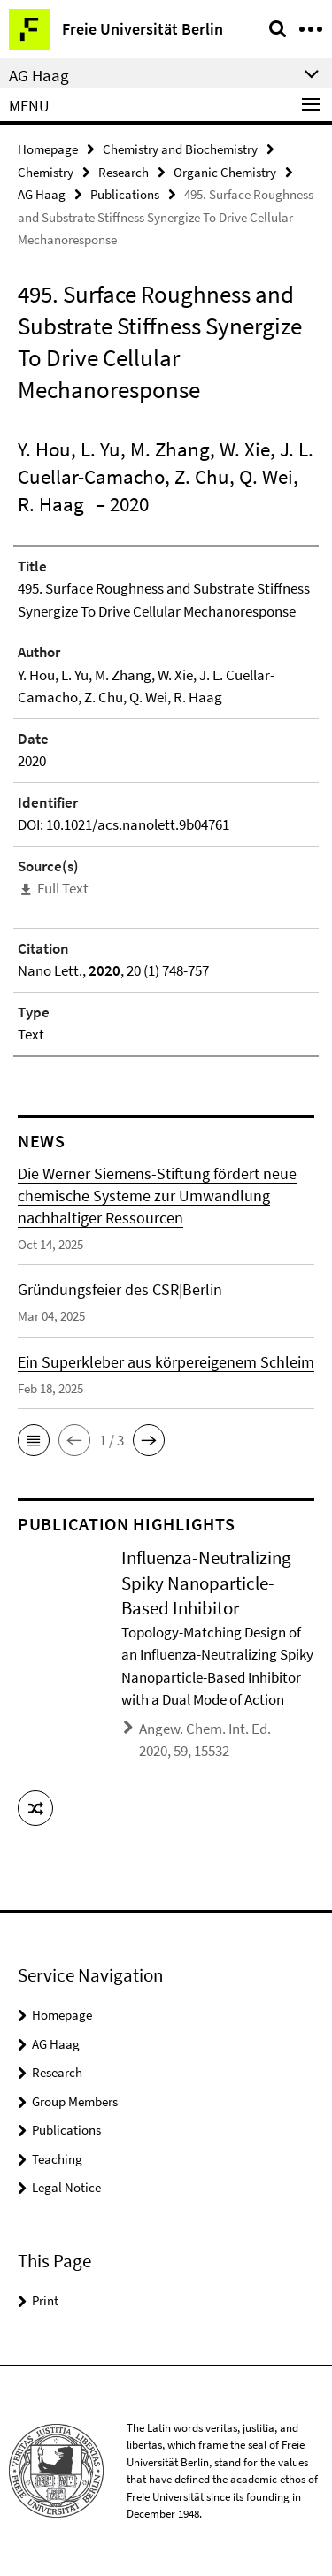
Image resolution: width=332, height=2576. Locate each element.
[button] (34, 1440)
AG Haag (42, 194)
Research (123, 172)
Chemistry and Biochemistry (180, 149)
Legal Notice (66, 2187)
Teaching (57, 2158)
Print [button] (45, 2300)
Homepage (48, 149)
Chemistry (45, 172)
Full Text (63, 888)
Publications (124, 194)
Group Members (75, 2101)
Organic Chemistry (225, 172)
